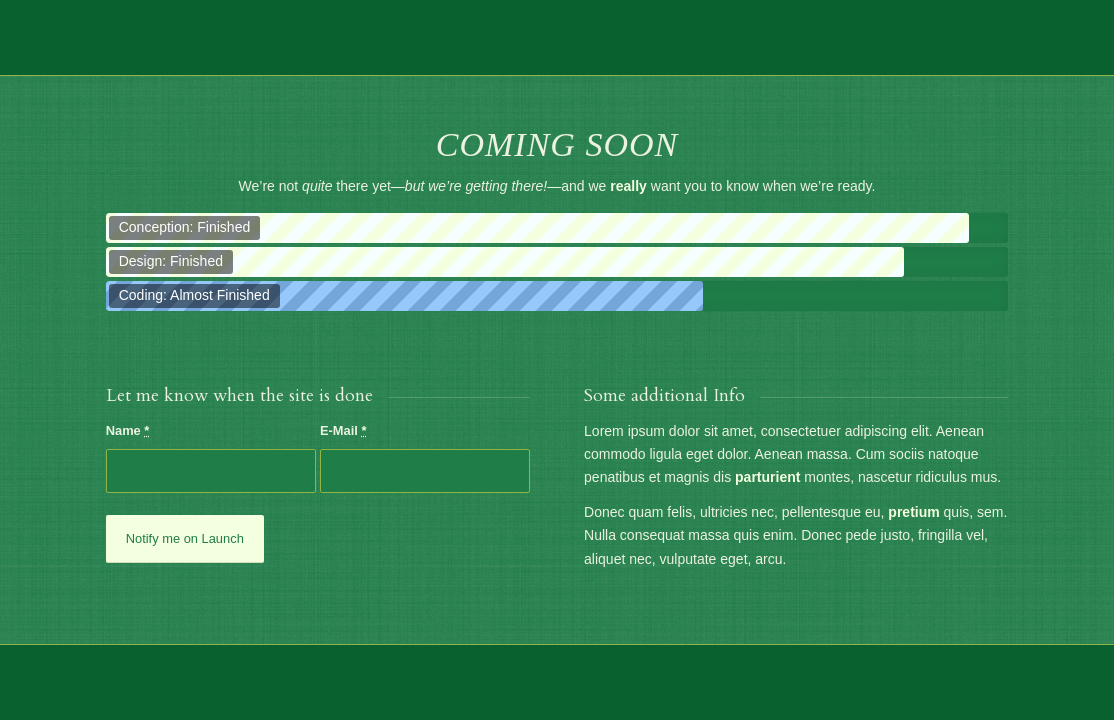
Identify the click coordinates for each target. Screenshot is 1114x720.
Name (128, 430)
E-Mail (343, 430)
